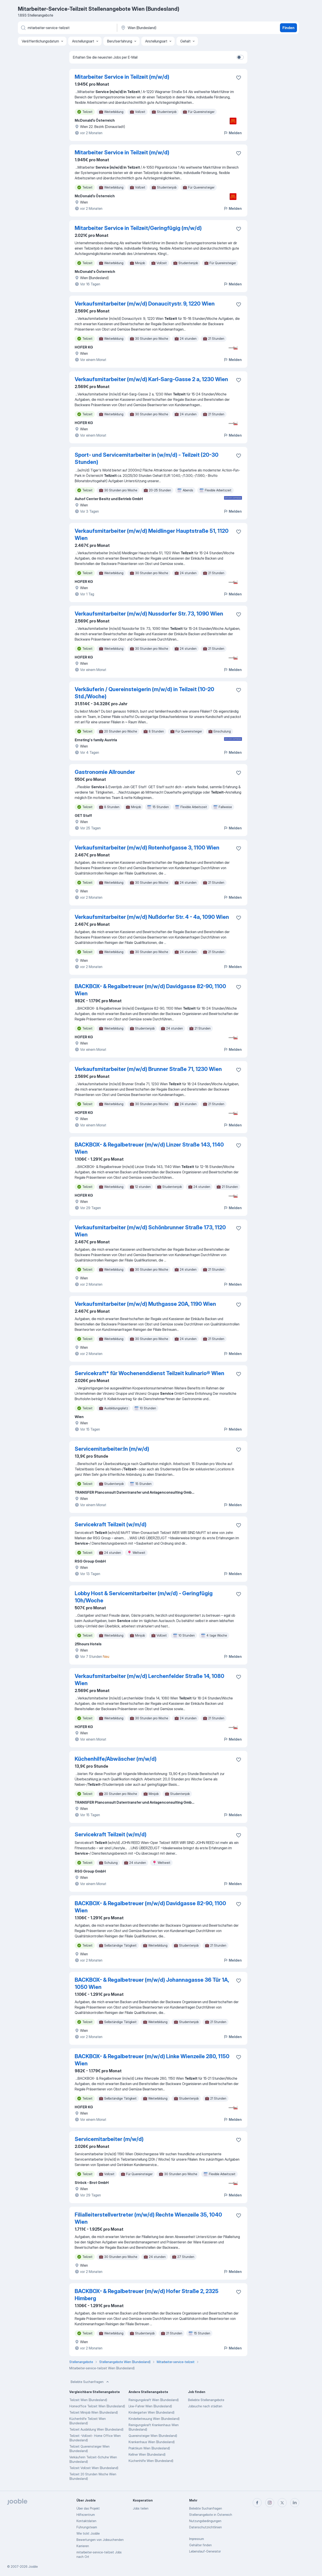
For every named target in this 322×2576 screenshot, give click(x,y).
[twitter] (282, 2502)
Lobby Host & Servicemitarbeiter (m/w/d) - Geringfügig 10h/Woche (144, 1597)
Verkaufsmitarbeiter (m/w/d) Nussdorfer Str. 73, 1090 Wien (149, 613)
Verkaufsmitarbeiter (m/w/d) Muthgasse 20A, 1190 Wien (145, 1304)
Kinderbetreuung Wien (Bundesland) (154, 2419)
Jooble (33, 2566)
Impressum (196, 2539)
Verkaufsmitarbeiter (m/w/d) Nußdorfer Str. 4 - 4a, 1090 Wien (152, 917)
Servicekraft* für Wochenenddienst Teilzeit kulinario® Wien (149, 1373)
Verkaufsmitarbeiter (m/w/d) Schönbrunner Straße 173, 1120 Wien (150, 1231)
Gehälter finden (200, 2545)
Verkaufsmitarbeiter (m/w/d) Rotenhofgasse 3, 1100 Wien (147, 847)
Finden (288, 27)
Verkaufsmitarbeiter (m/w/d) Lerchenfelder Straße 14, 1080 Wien (149, 1679)
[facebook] (257, 2502)
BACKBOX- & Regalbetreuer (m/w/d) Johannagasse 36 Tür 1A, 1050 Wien (152, 1983)
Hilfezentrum (85, 2515)
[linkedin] (294, 2502)
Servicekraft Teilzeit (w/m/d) (110, 1524)
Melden (232, 133)
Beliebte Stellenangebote (206, 2400)
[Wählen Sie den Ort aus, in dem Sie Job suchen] (167, 27)
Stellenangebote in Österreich (210, 2515)
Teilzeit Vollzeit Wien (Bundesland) (93, 2468)
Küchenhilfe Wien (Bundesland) (151, 2461)
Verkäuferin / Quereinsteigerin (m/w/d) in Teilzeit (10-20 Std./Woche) (144, 693)
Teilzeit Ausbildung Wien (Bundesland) (96, 2429)
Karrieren (82, 2546)
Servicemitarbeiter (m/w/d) (109, 2139)
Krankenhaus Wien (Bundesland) (152, 2442)
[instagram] (269, 2502)
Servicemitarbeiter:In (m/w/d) (112, 1449)
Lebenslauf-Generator (205, 2551)
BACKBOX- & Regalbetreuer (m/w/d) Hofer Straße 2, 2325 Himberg (146, 2295)
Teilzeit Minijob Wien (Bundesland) (93, 2412)
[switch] (240, 57)
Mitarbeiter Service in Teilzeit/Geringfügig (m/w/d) (138, 228)
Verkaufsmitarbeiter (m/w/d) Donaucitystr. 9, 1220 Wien (145, 303)
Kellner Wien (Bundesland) (147, 2454)
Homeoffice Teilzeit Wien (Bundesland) (97, 2406)
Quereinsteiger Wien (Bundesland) (153, 2436)
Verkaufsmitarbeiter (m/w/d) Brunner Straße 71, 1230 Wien (148, 1069)
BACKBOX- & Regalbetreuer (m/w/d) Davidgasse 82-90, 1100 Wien (150, 990)
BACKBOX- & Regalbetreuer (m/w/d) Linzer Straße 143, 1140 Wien (149, 1148)
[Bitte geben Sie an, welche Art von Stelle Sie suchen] (67, 27)
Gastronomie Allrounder (105, 772)
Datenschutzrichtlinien (205, 2527)
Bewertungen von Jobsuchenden (100, 2540)
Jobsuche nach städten (205, 2406)
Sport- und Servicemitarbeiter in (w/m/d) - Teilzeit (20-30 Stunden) (146, 458)
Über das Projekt (88, 2508)
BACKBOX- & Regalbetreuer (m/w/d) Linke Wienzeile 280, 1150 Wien (152, 2060)
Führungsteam (86, 2527)
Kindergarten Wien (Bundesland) (151, 2412)
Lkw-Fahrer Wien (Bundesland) (150, 2406)
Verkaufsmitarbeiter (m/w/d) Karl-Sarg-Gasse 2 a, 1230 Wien (151, 379)
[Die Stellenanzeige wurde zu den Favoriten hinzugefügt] (238, 77)
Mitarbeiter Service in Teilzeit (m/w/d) (122, 77)
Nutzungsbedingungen (205, 2521)
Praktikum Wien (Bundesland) (149, 2448)
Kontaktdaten (86, 2521)
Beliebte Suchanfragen (90, 2382)
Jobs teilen (140, 2508)
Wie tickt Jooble (88, 2533)
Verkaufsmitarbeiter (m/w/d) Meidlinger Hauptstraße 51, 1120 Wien (152, 534)
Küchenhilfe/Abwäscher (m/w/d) (116, 1759)
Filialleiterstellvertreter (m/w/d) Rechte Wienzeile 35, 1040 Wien (148, 2218)
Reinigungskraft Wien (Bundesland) (154, 2400)
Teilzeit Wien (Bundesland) (88, 2400)
